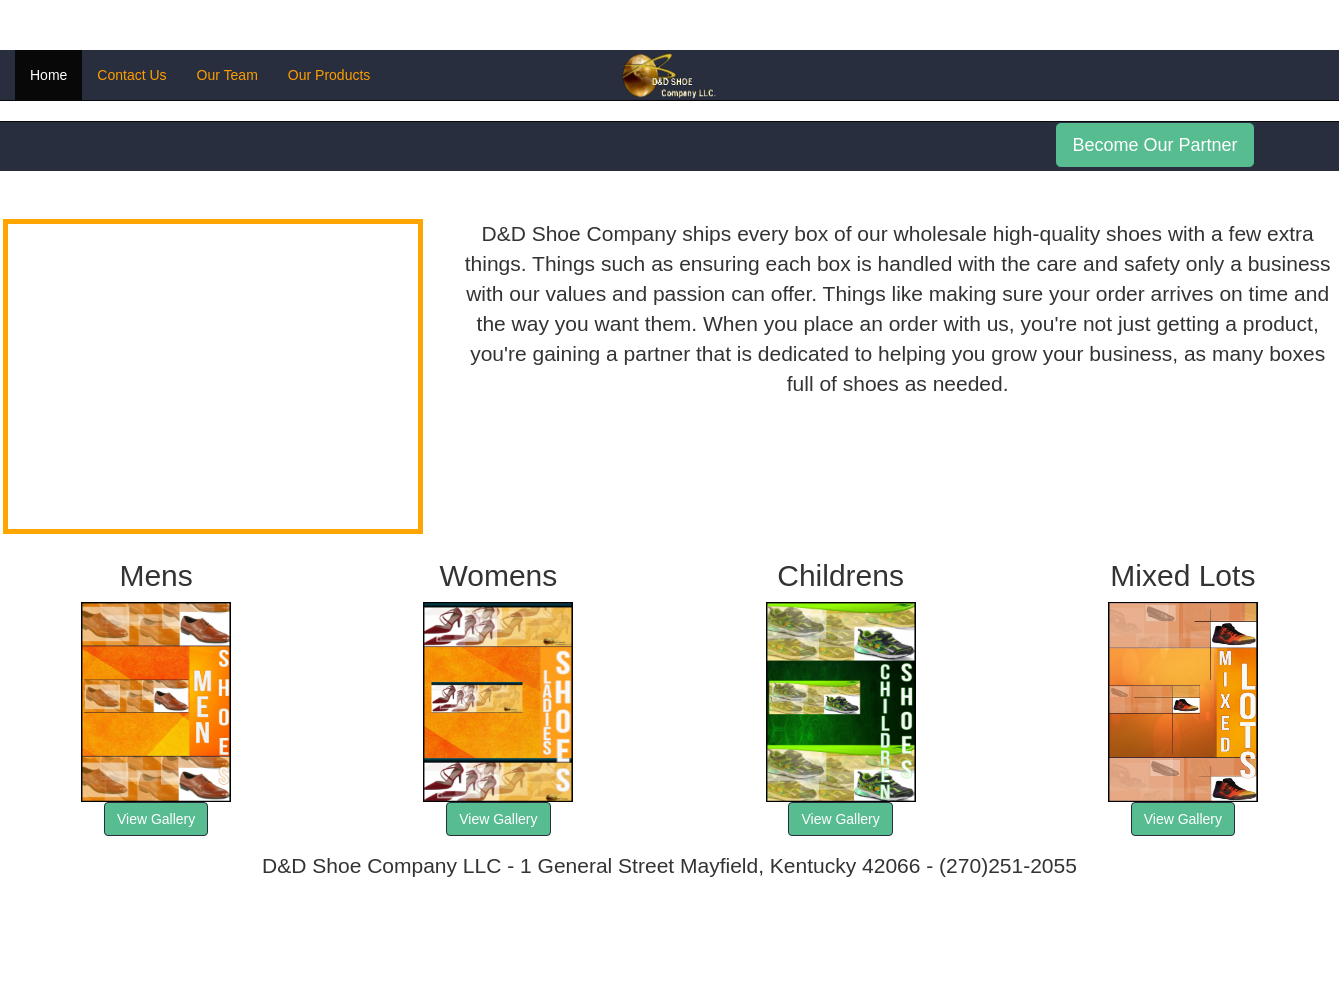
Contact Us (131, 75)
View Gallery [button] (156, 819)
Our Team (227, 75)
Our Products (329, 75)
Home (48, 75)
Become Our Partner (1154, 145)
